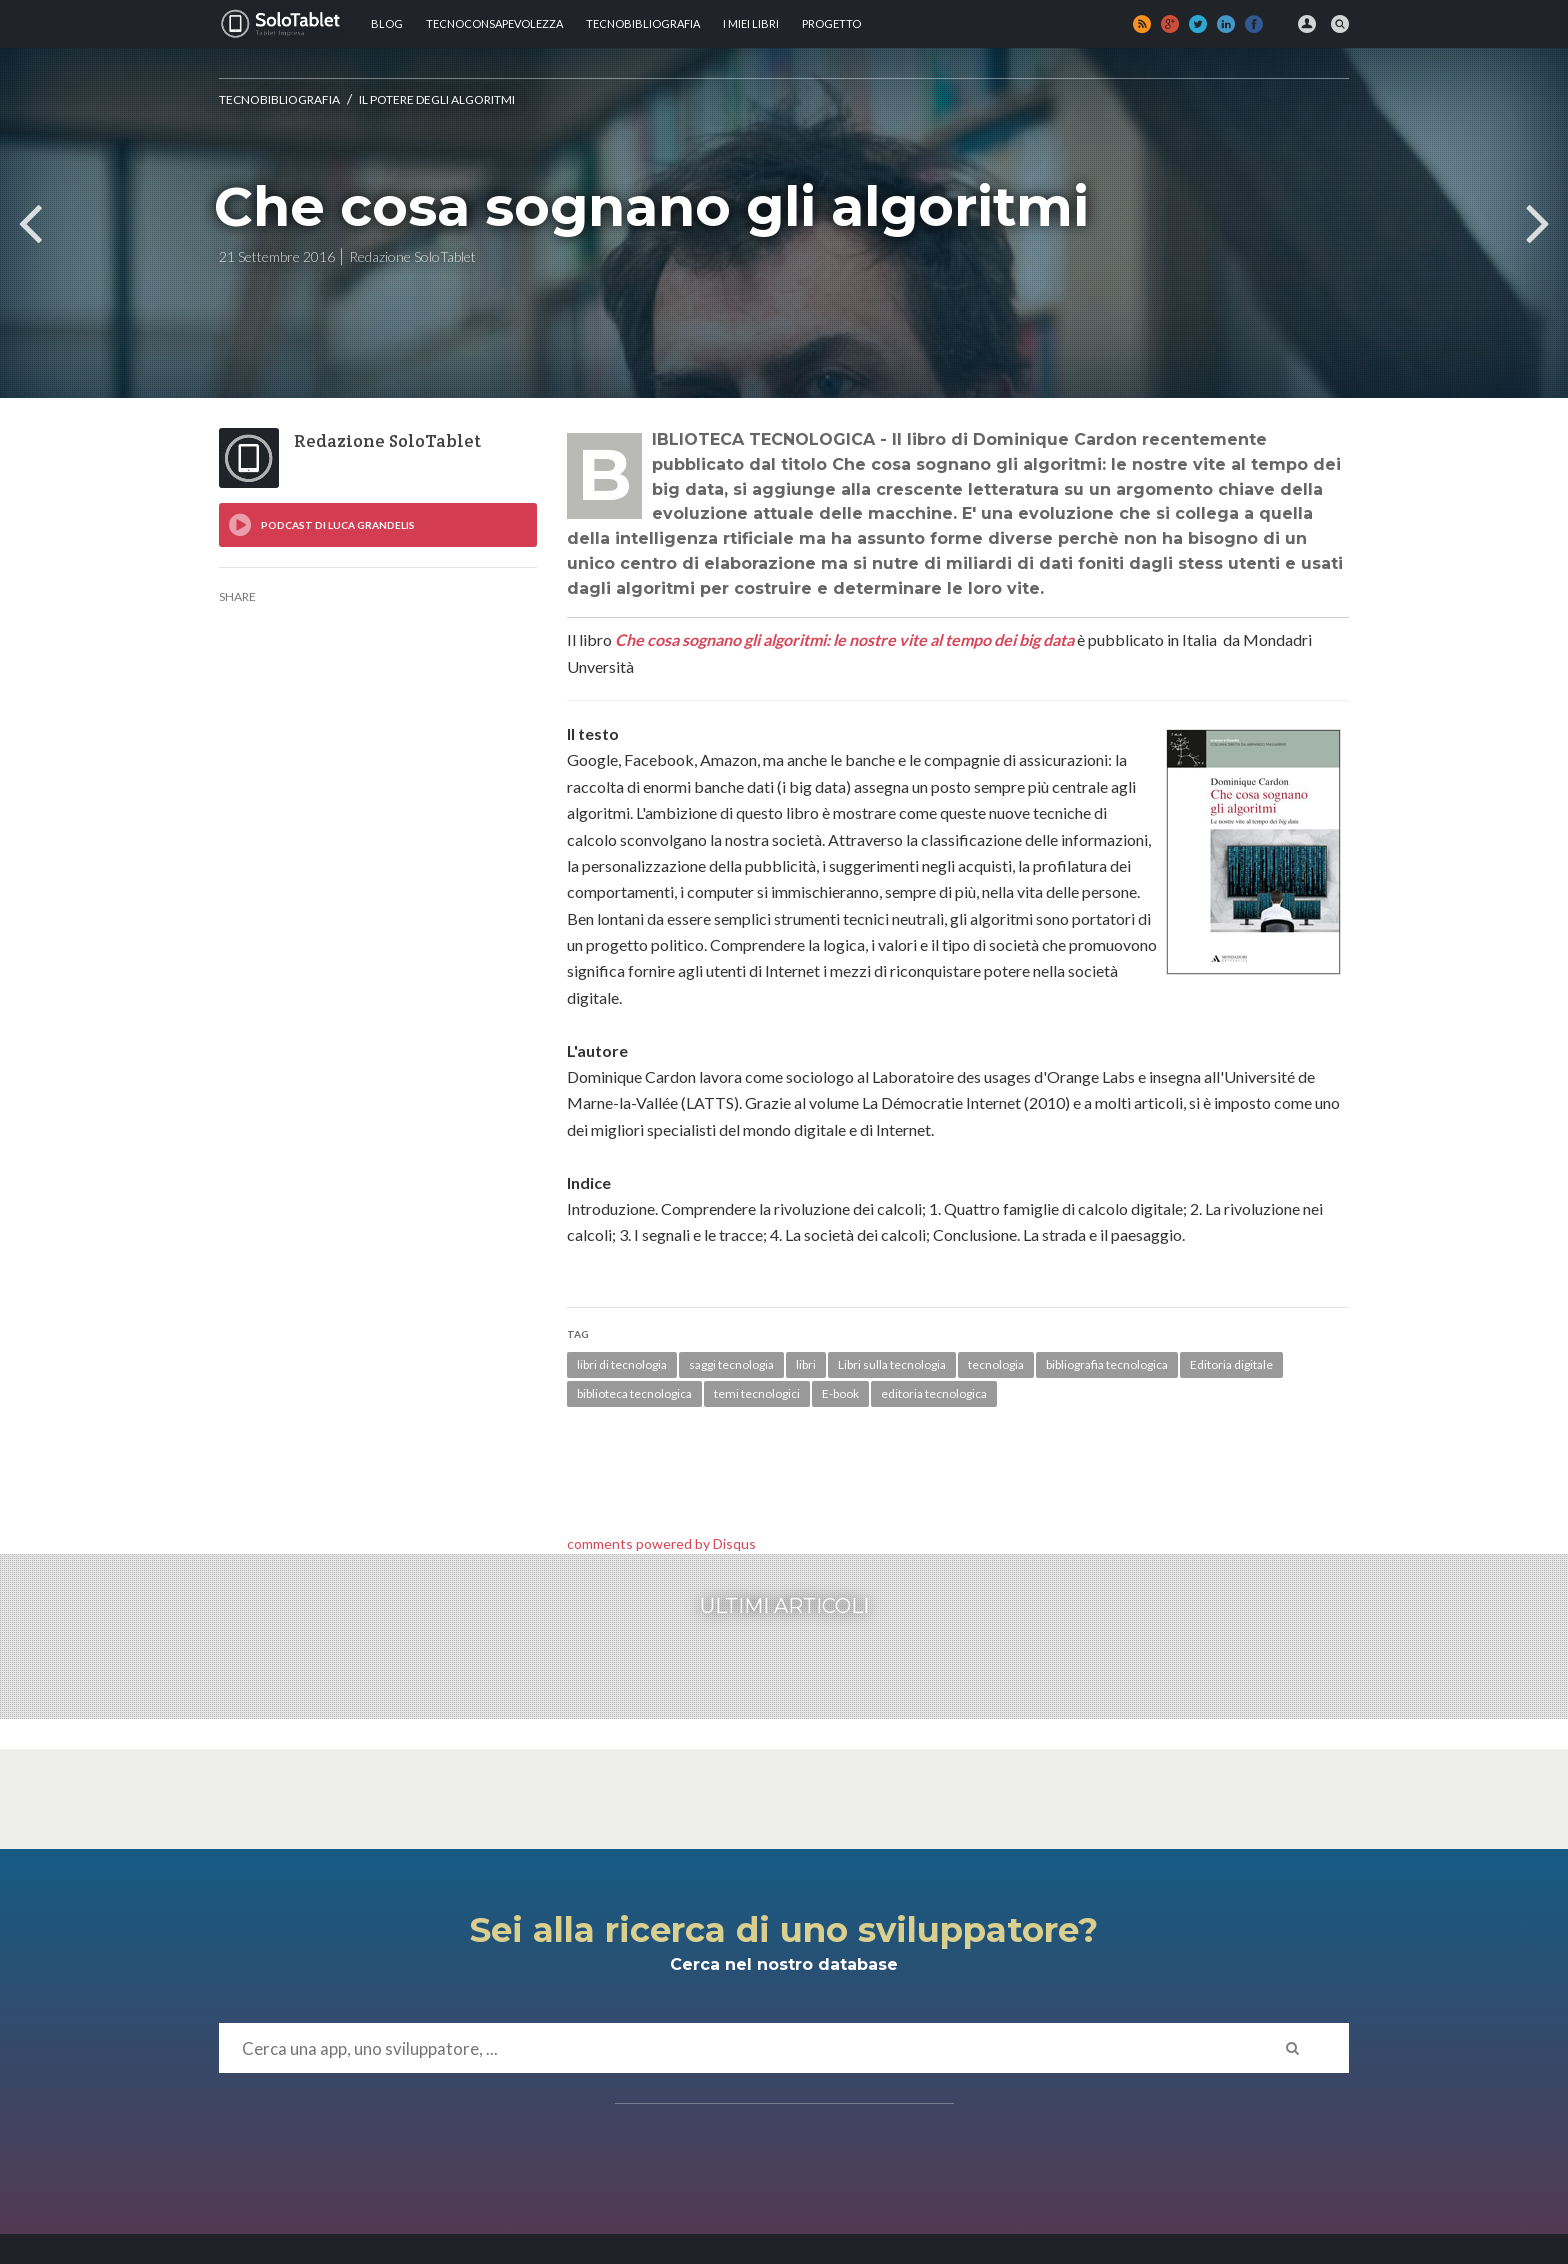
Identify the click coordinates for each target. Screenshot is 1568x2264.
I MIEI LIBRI (751, 23)
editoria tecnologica (934, 1393)
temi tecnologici (757, 1393)
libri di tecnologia (622, 1364)
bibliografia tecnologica (1107, 1364)
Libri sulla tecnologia (892, 1364)
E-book (840, 1393)
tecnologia (996, 1364)
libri (806, 1364)
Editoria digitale (1231, 1364)
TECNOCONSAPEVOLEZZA (494, 23)
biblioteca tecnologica (634, 1393)
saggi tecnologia (731, 1364)
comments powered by (661, 1543)
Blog (387, 23)
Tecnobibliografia (643, 23)
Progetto (831, 23)
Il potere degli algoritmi (437, 99)
